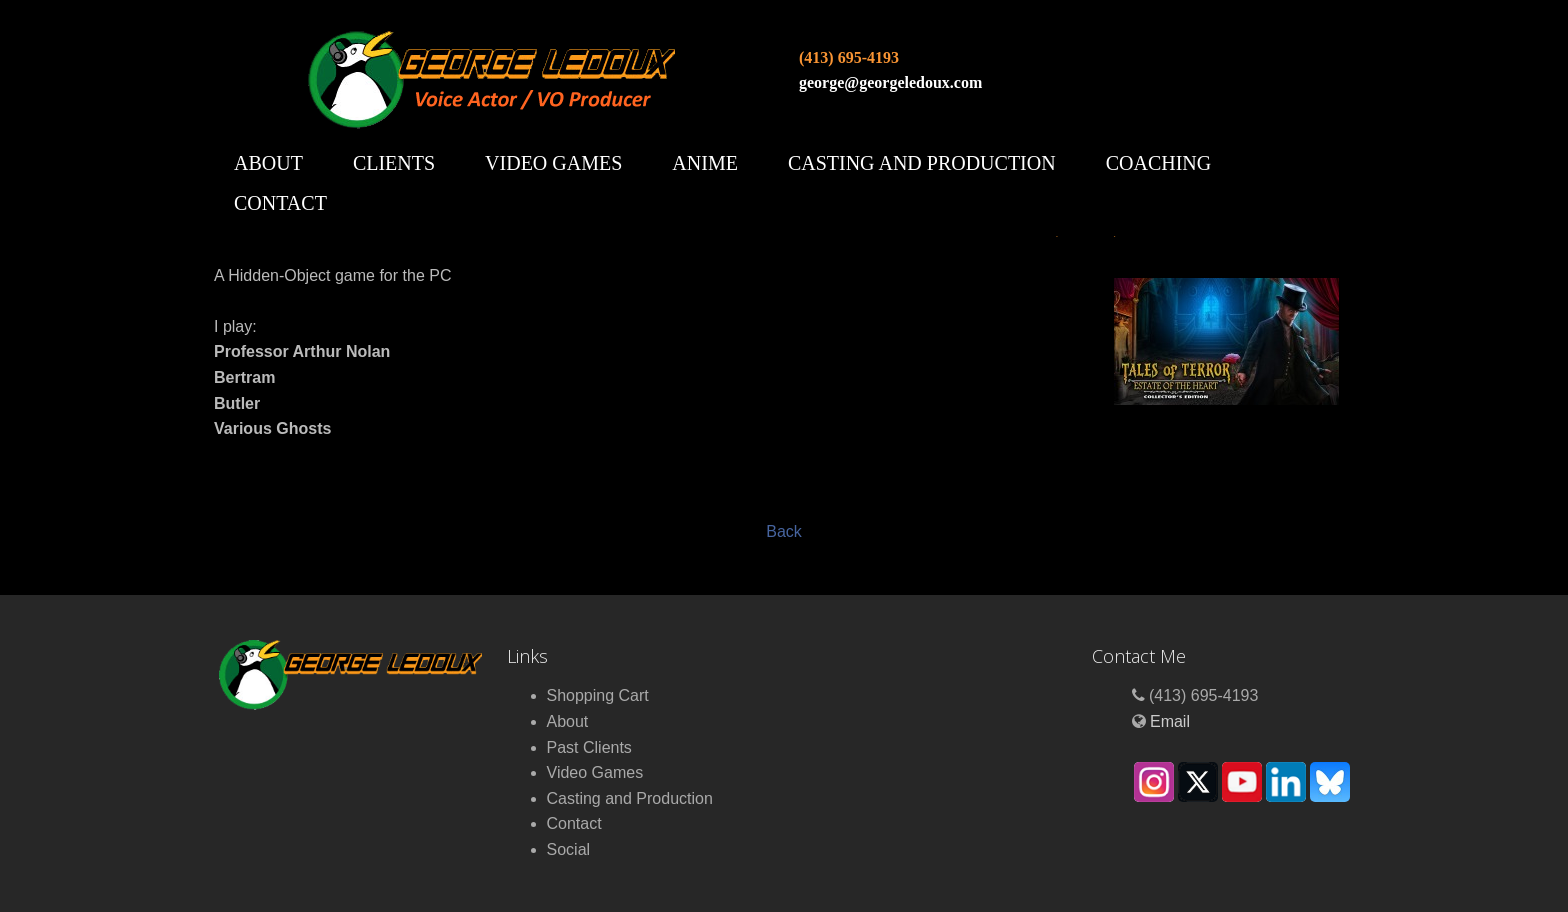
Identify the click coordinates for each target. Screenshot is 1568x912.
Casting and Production (922, 163)
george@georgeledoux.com (890, 82)
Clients (394, 163)
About (268, 163)
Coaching (1159, 163)
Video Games (553, 163)
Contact (280, 203)
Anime (705, 163)
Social (569, 849)
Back (784, 531)
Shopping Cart (598, 695)
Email (1170, 721)
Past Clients (589, 747)
